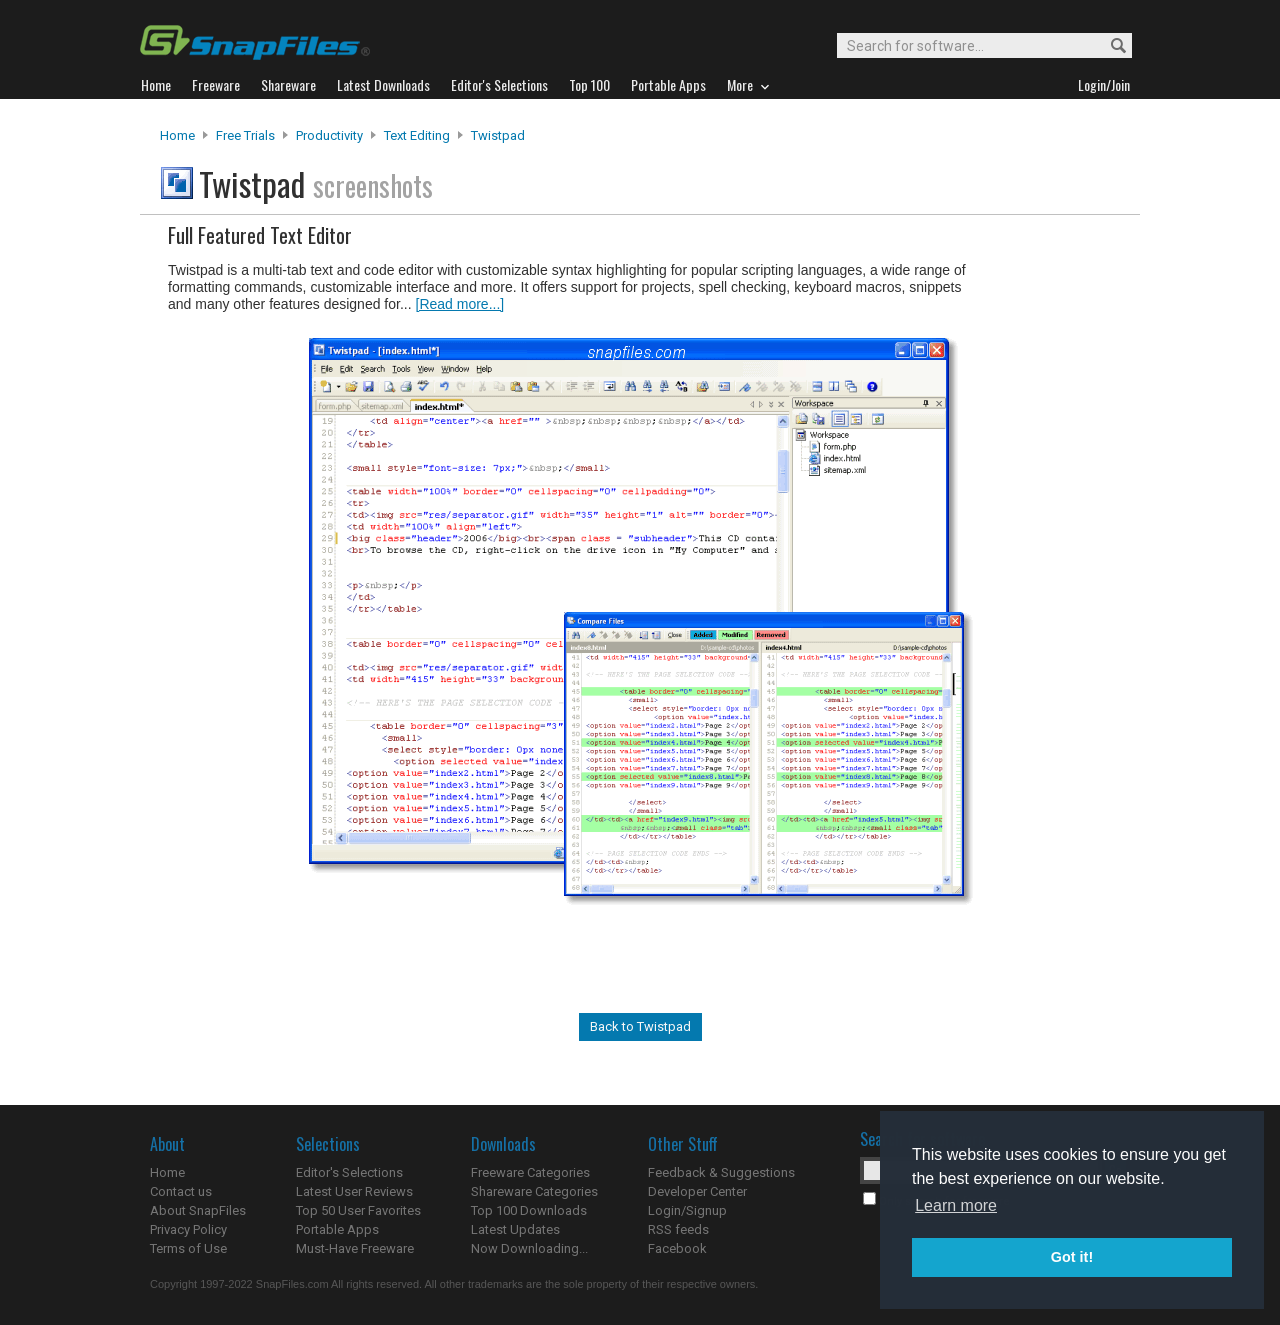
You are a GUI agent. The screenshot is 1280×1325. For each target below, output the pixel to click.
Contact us (181, 1191)
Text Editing (417, 135)
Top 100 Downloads (529, 1210)
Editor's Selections (349, 1172)
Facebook (677, 1248)
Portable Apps (337, 1229)
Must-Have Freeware (355, 1248)
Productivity (329, 135)
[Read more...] (460, 304)
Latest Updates (515, 1229)
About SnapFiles (198, 1210)
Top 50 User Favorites (358, 1210)
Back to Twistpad (640, 1026)
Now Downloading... (529, 1248)
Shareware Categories (534, 1191)
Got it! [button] (1072, 1257)
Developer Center (697, 1191)
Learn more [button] (956, 1205)
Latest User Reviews (354, 1191)
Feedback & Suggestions (721, 1172)
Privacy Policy (188, 1229)
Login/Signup (687, 1210)
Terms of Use (188, 1248)
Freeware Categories (530, 1172)
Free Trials (245, 135)
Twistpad (498, 135)
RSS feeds (678, 1229)
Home (177, 135)
